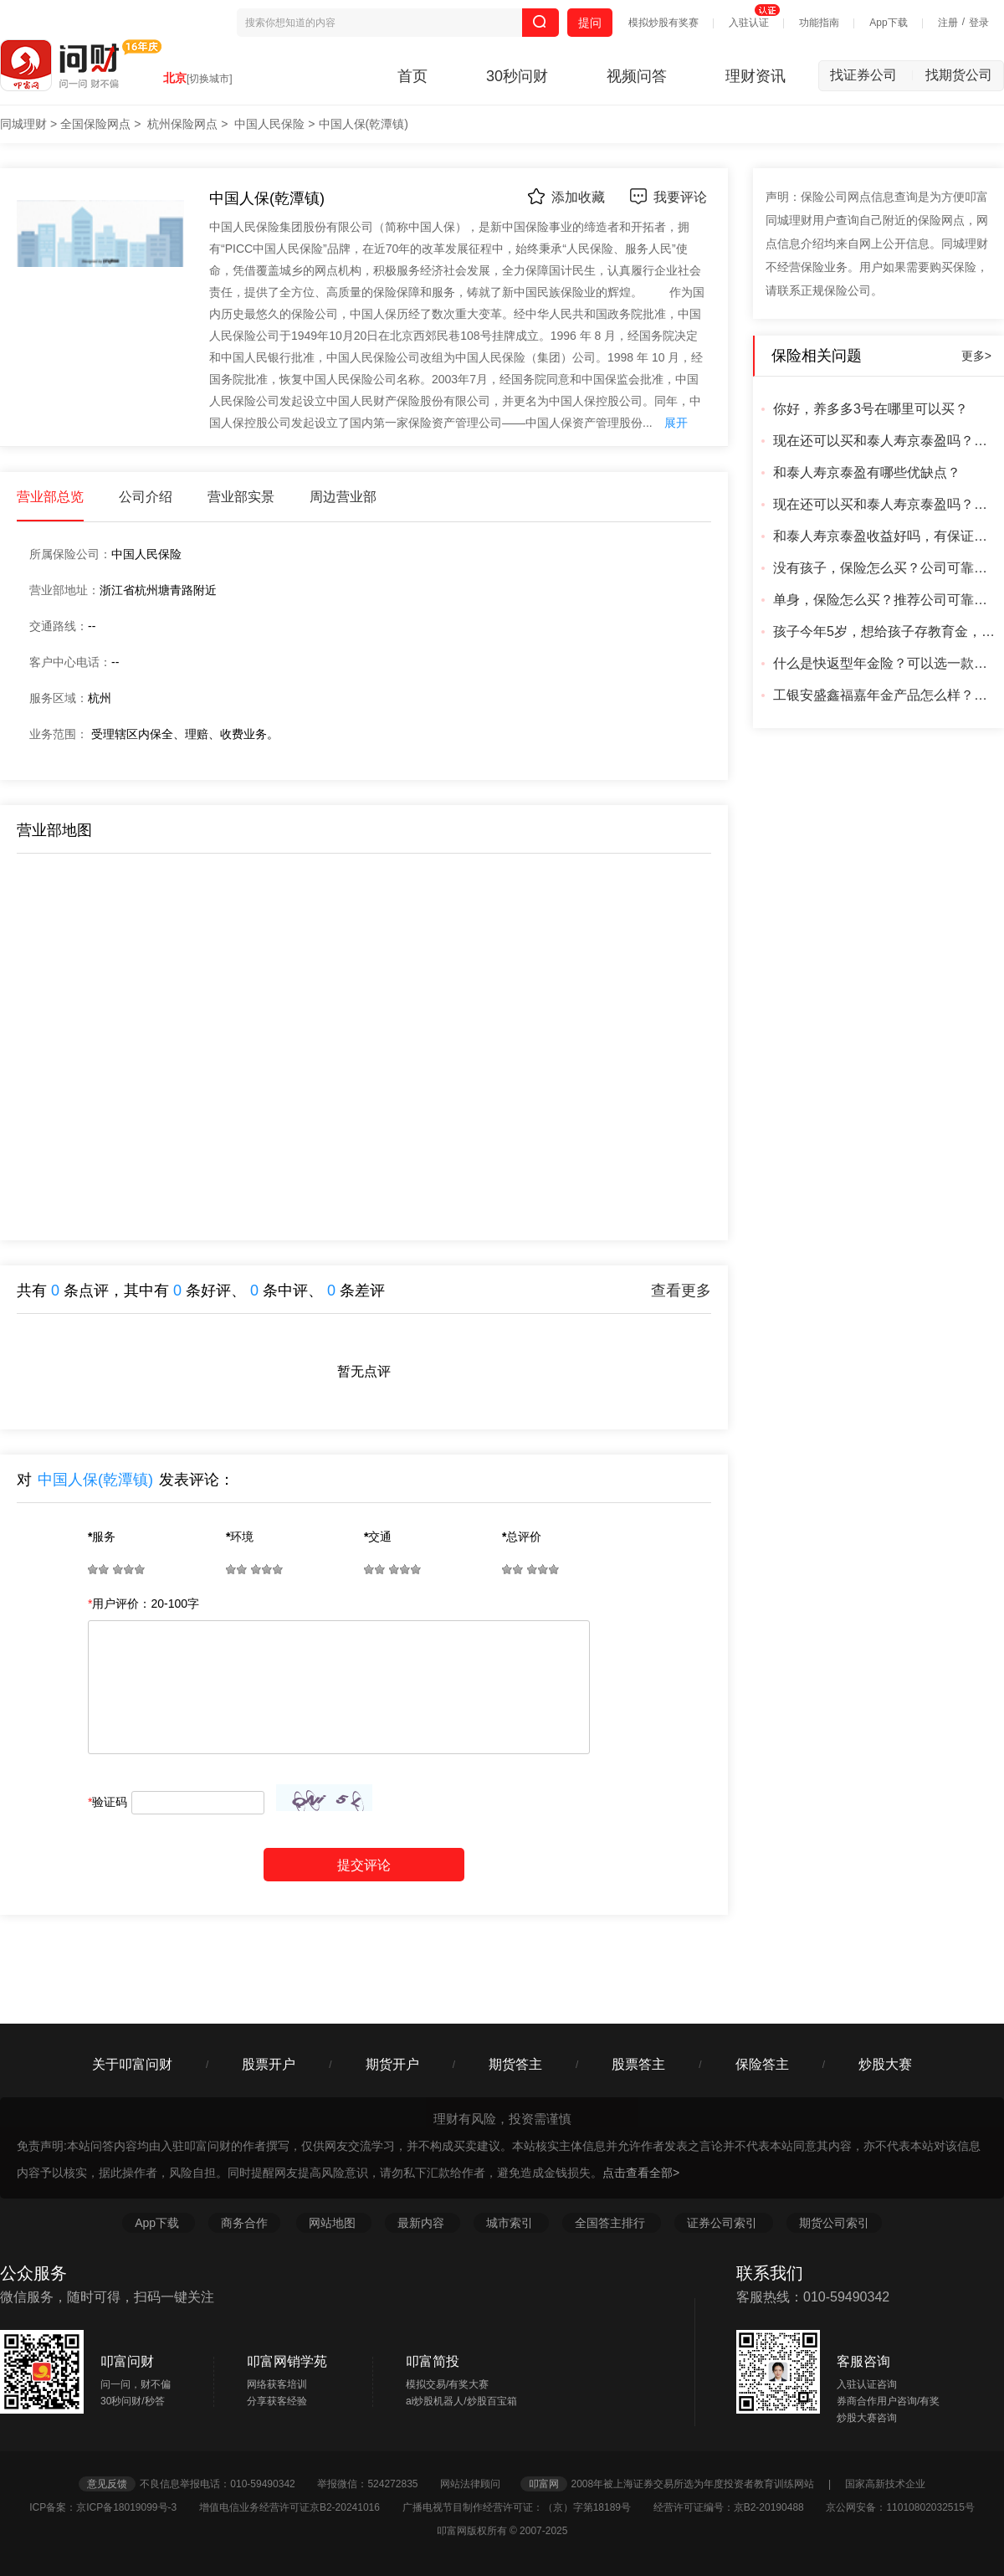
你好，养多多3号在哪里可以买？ (870, 409)
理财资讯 (755, 76)
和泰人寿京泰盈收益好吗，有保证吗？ (886, 536)
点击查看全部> (640, 2172)
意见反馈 (107, 2484)
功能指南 (819, 22)
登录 (979, 22)
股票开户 (268, 2064)
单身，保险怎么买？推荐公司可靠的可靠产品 (886, 600)
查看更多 (681, 1290)
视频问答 (637, 76)
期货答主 (515, 2064)
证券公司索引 (724, 2223)
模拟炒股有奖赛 (663, 22)
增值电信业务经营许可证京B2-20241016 (299, 2507)
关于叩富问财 (132, 2064)
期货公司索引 (834, 2223)
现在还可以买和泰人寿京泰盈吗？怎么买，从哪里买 (886, 441)
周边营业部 (343, 497)
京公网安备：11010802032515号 (900, 2507)
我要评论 (668, 196)
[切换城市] (210, 79)
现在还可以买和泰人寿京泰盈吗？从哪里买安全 (886, 504)
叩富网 (544, 2484)
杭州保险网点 (182, 124)
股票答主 (638, 2064)
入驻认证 (749, 22)
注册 (948, 22)
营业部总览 (50, 497)
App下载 (888, 22)
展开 (676, 422)
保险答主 (762, 2064)
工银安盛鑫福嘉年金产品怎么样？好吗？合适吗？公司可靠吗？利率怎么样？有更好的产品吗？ (886, 695)
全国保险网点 (95, 124)
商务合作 (244, 2223)
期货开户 (392, 2064)
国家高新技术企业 (885, 2484)
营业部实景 (240, 497)
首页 (412, 76)
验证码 (107, 1802)
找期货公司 (958, 75)
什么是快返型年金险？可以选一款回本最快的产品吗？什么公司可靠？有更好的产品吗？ (886, 663)
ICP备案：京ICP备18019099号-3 (112, 2507)
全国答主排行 (611, 2223)
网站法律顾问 (478, 2484)
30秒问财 (517, 76)
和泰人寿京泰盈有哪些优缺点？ (866, 472)
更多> (976, 355)
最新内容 (422, 2223)
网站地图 (334, 2223)
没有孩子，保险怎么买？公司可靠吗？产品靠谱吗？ (886, 568)
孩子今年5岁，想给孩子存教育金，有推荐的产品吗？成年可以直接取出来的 (886, 631)
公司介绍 (145, 497)
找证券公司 (872, 75)
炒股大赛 (885, 2064)
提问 (590, 22)
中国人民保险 (269, 124)
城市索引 (511, 2223)
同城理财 (23, 124)
